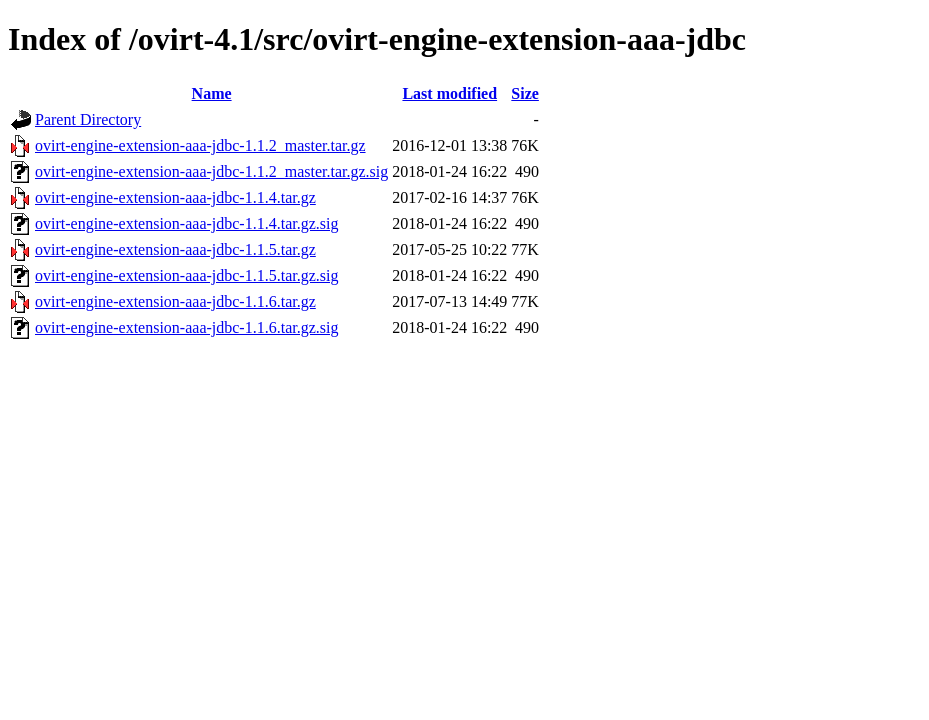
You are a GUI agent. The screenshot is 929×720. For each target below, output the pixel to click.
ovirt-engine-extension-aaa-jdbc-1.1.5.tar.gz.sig (186, 275)
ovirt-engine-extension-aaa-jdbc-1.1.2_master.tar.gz (200, 145)
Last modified (449, 93)
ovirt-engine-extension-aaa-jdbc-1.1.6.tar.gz (175, 301)
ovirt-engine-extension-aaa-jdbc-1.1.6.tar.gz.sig (186, 327)
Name (212, 93)
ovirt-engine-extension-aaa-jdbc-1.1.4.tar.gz (175, 197)
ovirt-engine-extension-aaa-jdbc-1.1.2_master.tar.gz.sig (211, 171)
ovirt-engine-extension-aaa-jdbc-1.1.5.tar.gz (175, 249)
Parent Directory (88, 119)
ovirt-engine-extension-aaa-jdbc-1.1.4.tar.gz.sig (186, 223)
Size (525, 93)
